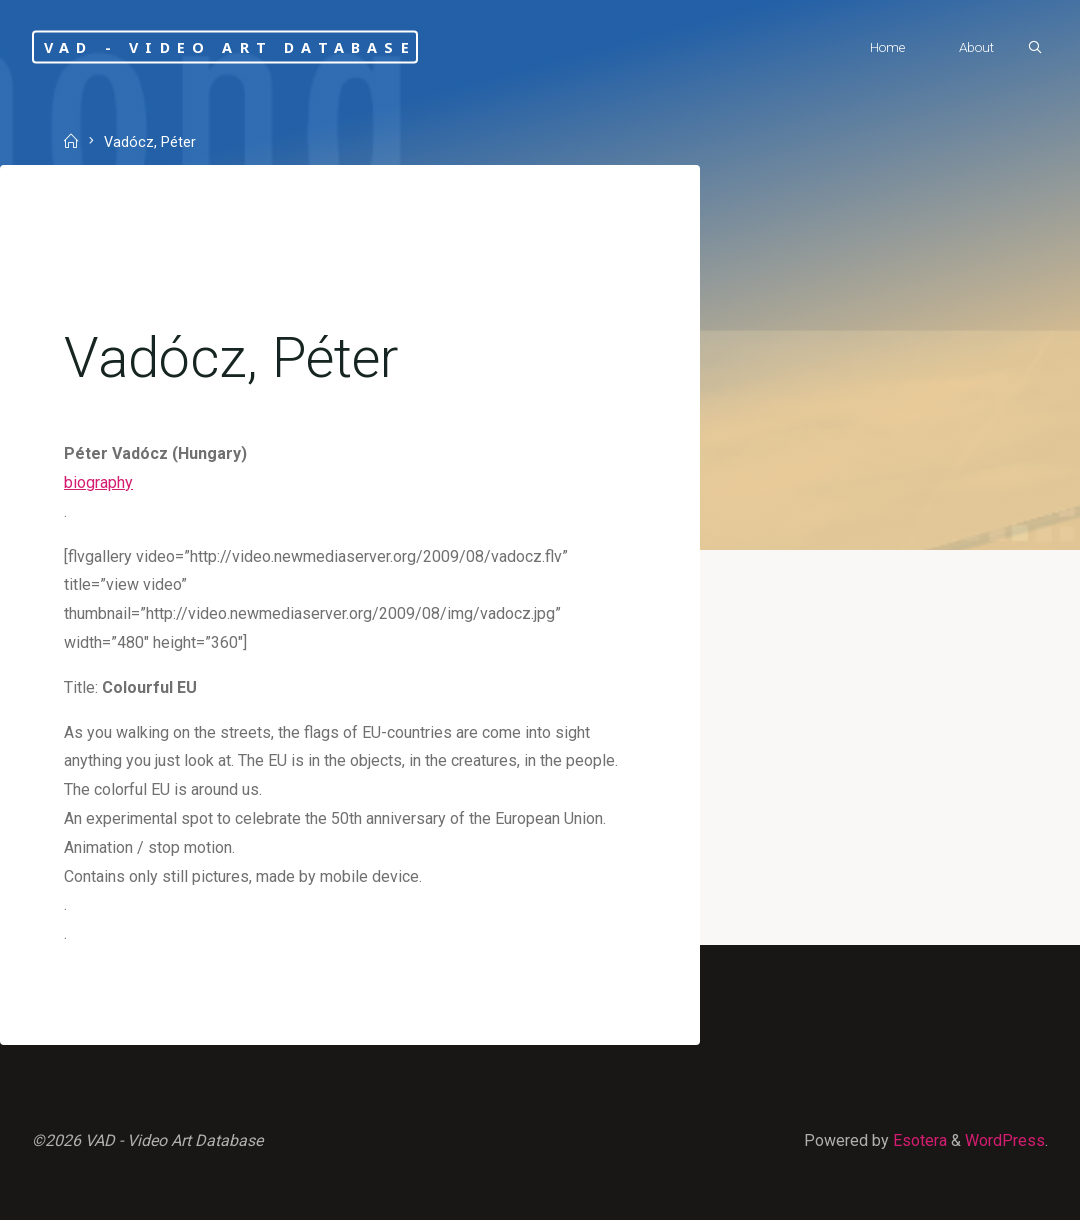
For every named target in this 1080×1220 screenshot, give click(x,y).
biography (98, 482)
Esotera (918, 1140)
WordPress (1005, 1140)
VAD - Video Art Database (230, 46)
